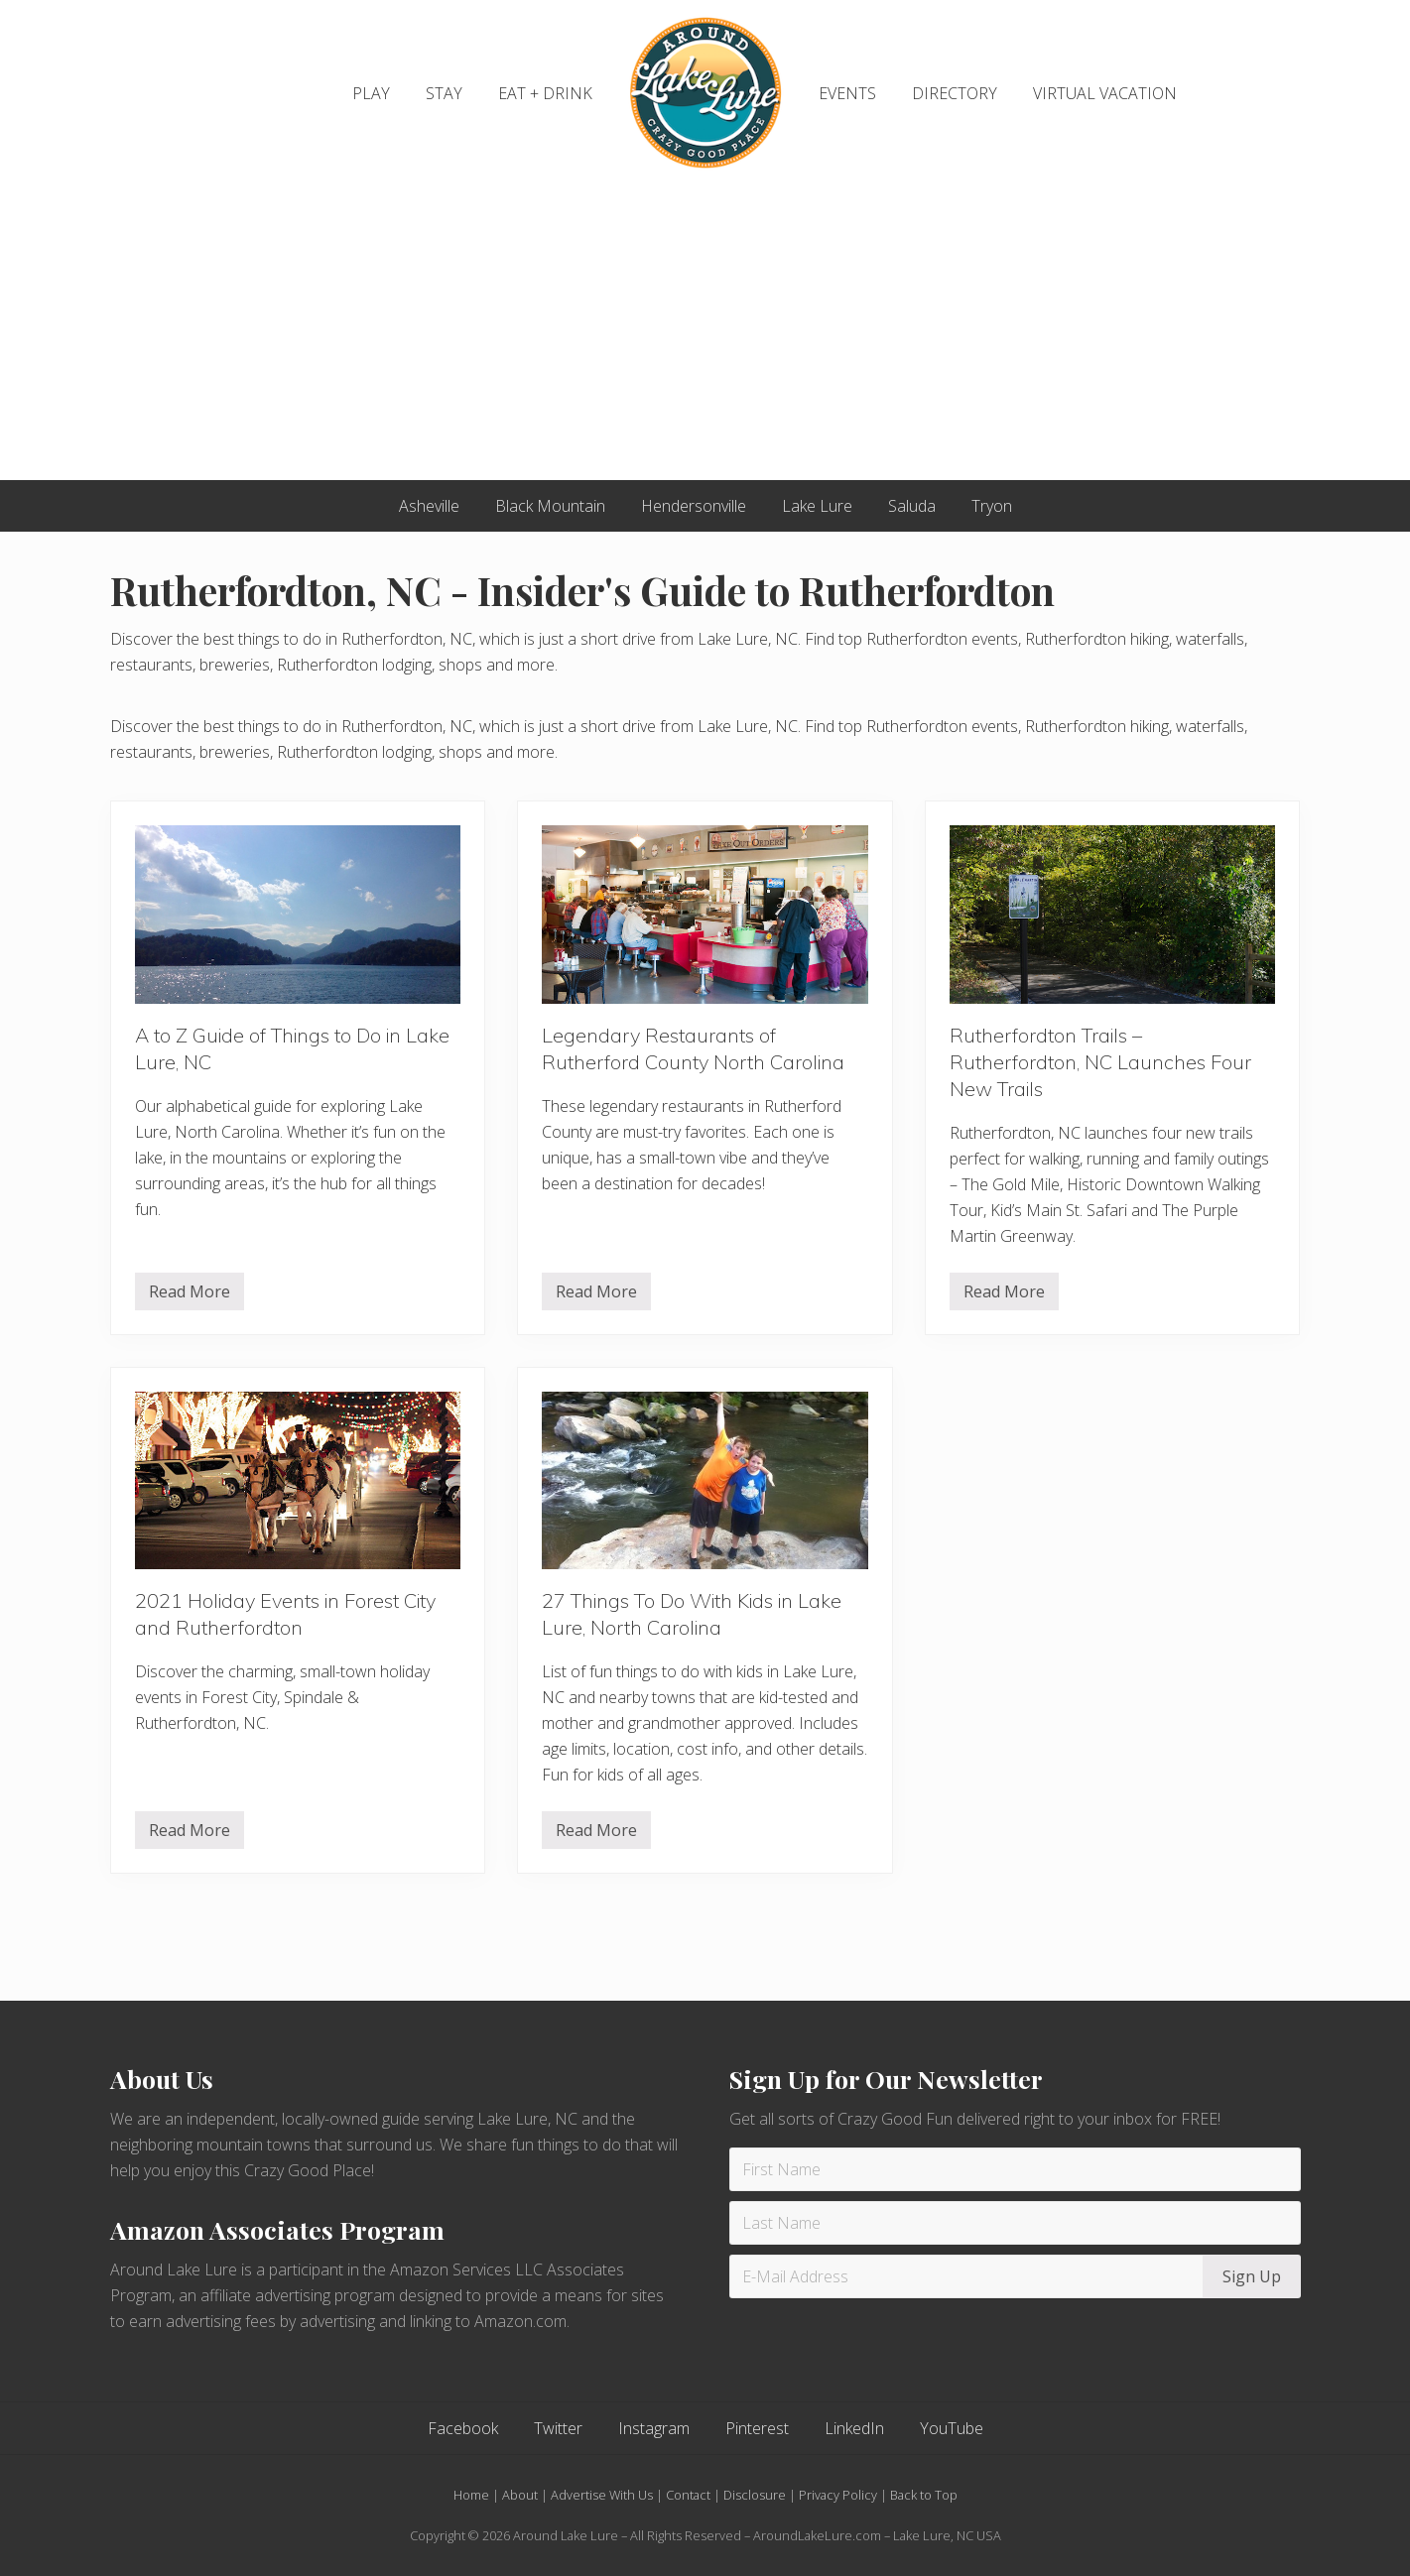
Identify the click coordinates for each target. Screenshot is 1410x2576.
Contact (688, 2495)
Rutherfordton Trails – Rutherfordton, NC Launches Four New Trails (1100, 1062)
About (520, 2495)
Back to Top (924, 2495)
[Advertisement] (705, 331)
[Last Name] (1015, 2223)
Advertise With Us (602, 2495)
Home (471, 2495)
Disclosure (754, 2495)
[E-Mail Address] (969, 2276)
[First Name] (1015, 2169)
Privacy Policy (838, 2495)
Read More (189, 1295)
